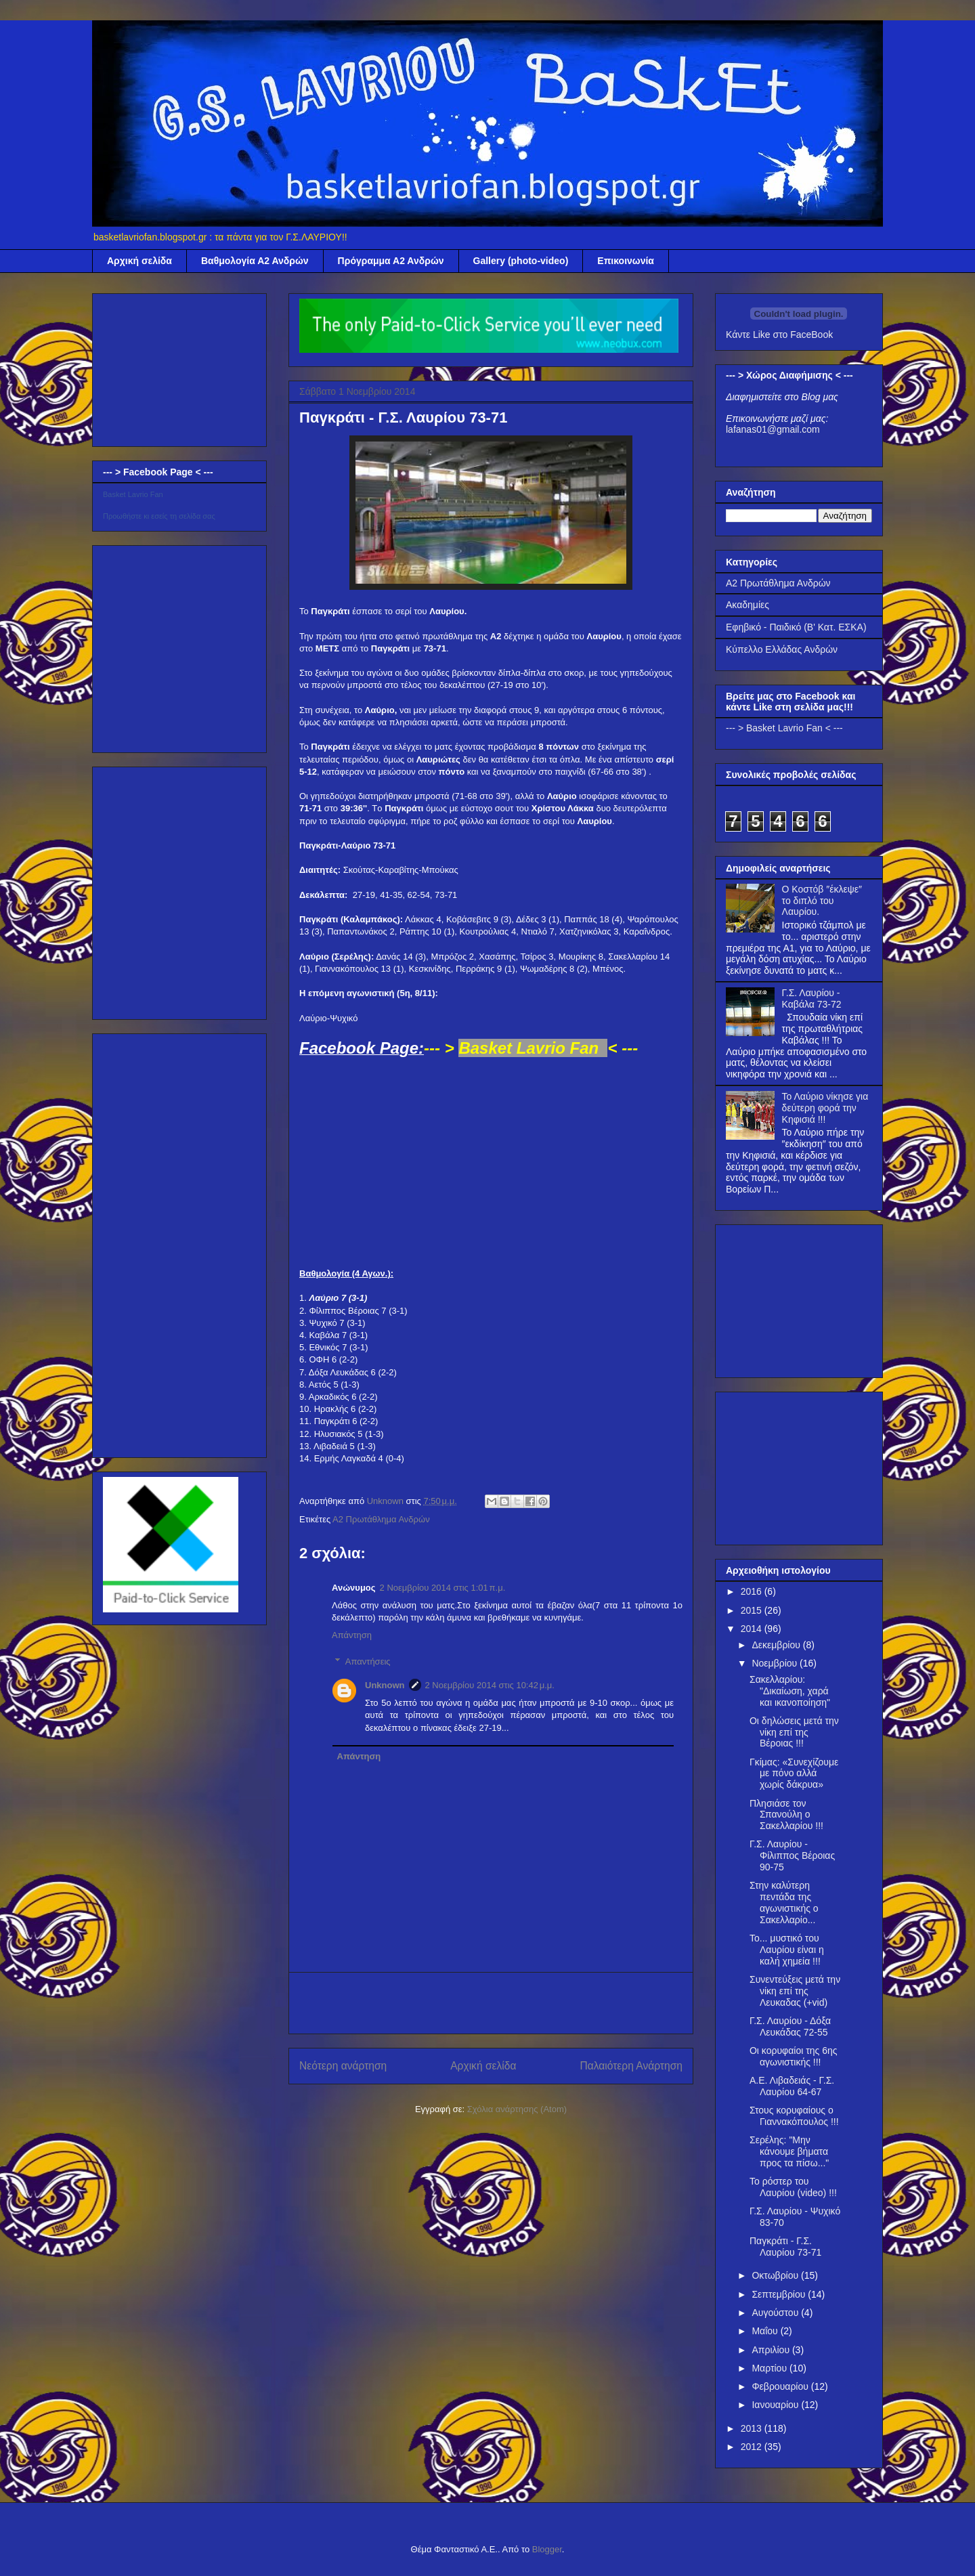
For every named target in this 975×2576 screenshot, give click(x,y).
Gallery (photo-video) (521, 260)
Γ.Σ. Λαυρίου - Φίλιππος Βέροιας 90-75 (792, 1855)
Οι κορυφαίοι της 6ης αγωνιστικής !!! (793, 2056)
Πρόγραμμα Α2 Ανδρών (391, 260)
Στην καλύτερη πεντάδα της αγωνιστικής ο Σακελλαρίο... (784, 1902)
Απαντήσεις (368, 1661)
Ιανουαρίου (776, 2404)
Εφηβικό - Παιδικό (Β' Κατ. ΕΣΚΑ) (796, 627)
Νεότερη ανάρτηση (343, 2065)
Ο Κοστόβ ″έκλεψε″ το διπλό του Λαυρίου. (822, 901)
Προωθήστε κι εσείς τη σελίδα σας (159, 516)
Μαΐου (766, 2330)
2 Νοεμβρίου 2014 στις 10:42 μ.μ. (490, 1685)
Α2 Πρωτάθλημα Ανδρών (381, 1519)
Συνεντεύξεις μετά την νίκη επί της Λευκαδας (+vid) (795, 1991)
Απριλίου (772, 2349)
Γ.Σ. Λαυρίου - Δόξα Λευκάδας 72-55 (790, 2026)
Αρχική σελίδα (139, 260)
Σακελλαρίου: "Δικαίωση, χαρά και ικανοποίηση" (790, 1691)
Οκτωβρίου (776, 2275)
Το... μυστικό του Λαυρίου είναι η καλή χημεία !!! (787, 1950)
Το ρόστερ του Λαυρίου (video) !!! (793, 2187)
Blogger (547, 2549)
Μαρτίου (770, 2368)
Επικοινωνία (625, 260)
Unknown (385, 1685)
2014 (752, 1628)
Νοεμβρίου (776, 1663)
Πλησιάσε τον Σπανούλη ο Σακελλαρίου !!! (786, 1815)
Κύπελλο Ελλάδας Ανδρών (782, 649)
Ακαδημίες (747, 604)
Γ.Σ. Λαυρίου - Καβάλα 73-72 (812, 998)
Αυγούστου (776, 2312)
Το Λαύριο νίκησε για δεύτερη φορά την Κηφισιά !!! (825, 1108)
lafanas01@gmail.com (773, 429)
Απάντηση (352, 1635)
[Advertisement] (490, 2003)
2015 (752, 1610)
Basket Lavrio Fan (133, 494)
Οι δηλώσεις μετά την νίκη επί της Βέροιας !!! (794, 1732)
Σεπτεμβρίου (780, 2294)
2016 (752, 1591)
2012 (752, 2446)
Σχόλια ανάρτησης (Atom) (517, 2109)
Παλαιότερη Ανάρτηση (631, 2065)
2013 (752, 2428)
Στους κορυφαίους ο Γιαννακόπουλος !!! (794, 2116)
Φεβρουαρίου (781, 2386)
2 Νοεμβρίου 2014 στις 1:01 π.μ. (443, 1588)
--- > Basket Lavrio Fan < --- (784, 728)
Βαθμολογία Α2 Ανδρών (255, 260)
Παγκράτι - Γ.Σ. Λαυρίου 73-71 (785, 2246)
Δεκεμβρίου (777, 1644)
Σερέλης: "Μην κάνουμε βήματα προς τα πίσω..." (789, 2151)
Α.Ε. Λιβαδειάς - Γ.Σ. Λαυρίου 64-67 (792, 2086)
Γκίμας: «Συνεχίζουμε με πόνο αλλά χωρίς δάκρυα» (794, 1773)
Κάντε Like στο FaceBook (779, 334)
